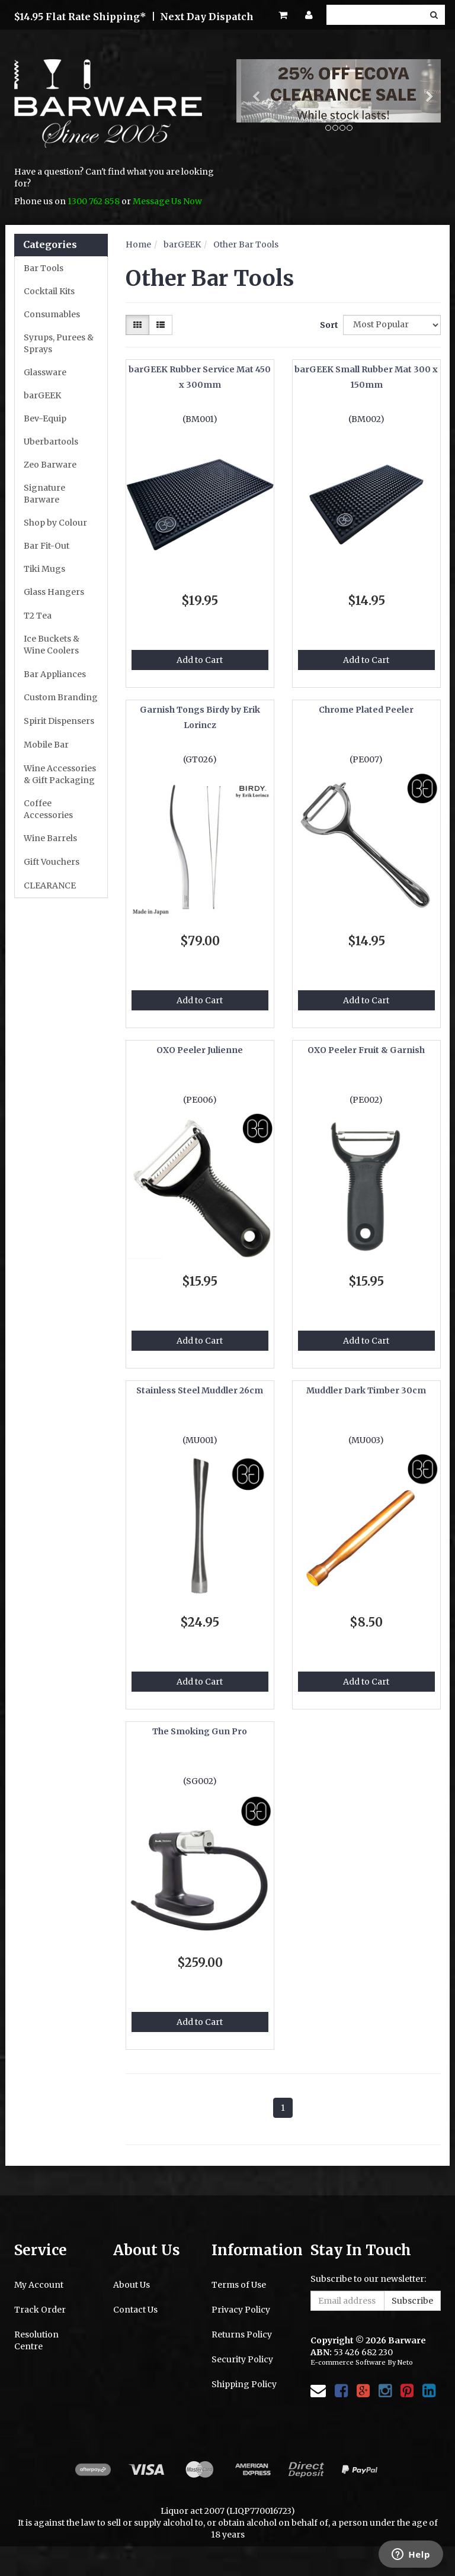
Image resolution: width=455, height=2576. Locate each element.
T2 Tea (38, 615)
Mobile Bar (46, 744)
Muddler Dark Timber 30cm (366, 1390)
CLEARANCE (50, 885)
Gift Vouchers (51, 861)
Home (138, 244)
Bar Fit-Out (46, 545)
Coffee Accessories (48, 809)
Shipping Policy (244, 2384)
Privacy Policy (241, 2309)
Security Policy (242, 2359)
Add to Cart (200, 660)
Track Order (40, 2309)
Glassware (45, 372)
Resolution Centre (36, 2340)
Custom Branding (61, 697)
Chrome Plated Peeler (366, 709)
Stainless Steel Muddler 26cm (199, 1390)
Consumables (52, 314)
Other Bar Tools (245, 244)
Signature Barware (44, 493)
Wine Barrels (50, 838)
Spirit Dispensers (59, 721)
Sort (327, 325)
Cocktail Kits (49, 291)
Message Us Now (167, 201)
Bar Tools (43, 268)
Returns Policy (242, 2334)
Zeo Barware (50, 464)
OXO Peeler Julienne (199, 1050)
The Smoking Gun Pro (199, 1731)
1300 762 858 (94, 201)
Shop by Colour (55, 522)
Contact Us (135, 2309)
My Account (38, 2284)
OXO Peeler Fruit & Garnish (366, 1050)
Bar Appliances (55, 674)
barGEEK (42, 395)
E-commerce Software (348, 2362)
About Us (131, 2284)
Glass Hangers (54, 592)
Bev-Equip (45, 418)
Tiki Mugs (44, 569)
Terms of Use (239, 2284)
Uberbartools (51, 441)
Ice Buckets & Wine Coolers (51, 644)
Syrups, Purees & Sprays (59, 343)
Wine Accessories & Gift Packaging (60, 774)
